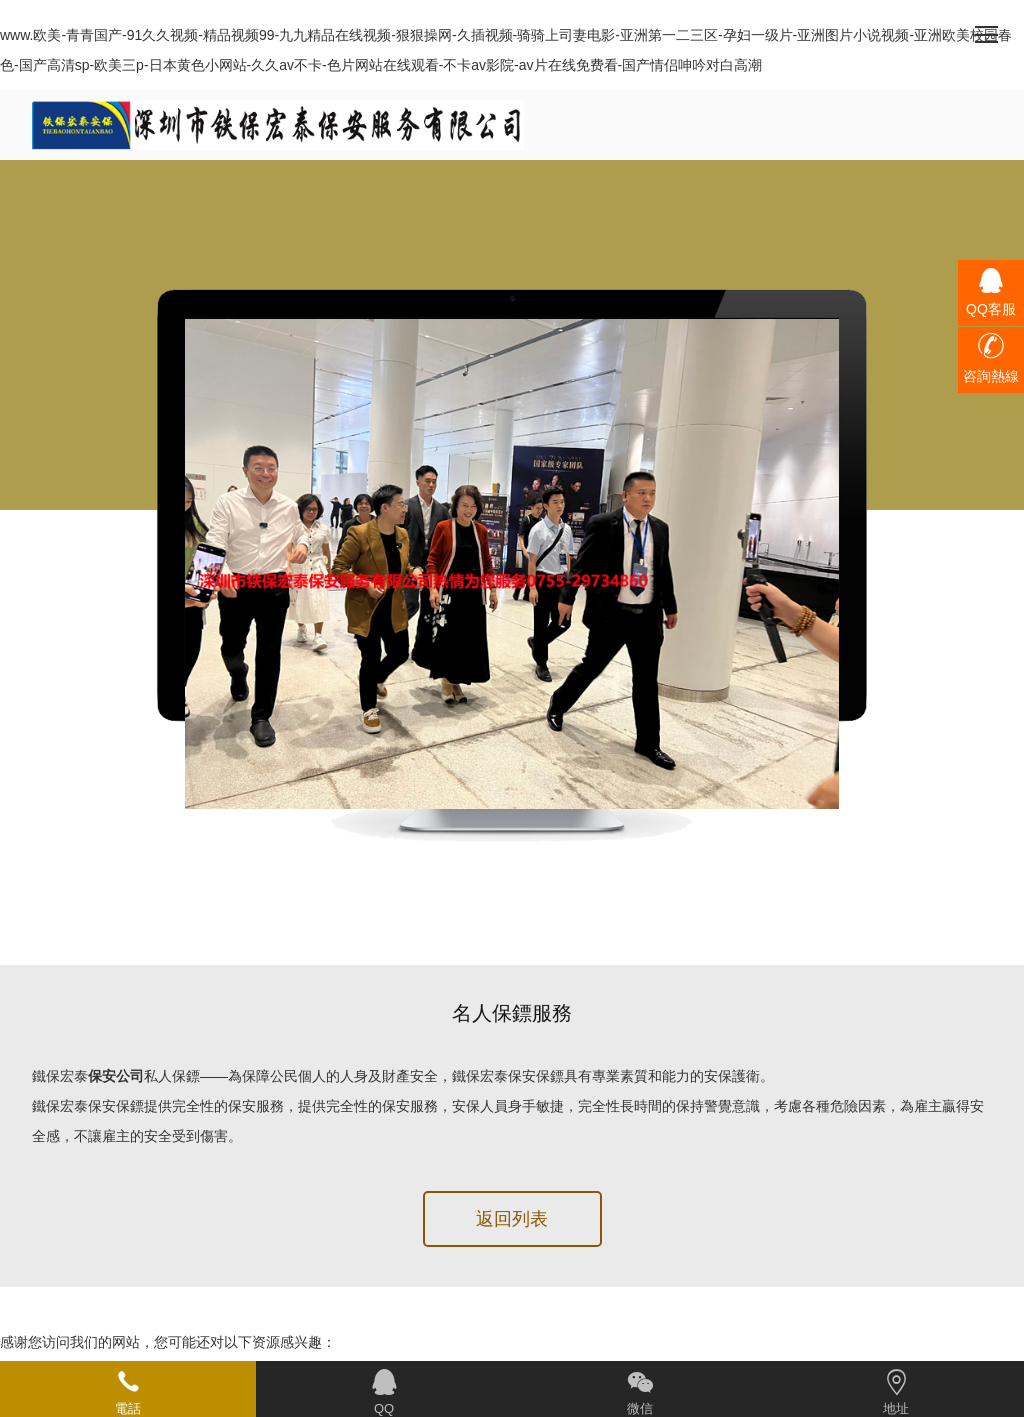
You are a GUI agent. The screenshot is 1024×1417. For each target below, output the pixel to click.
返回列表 (512, 1219)
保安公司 (116, 1076)
